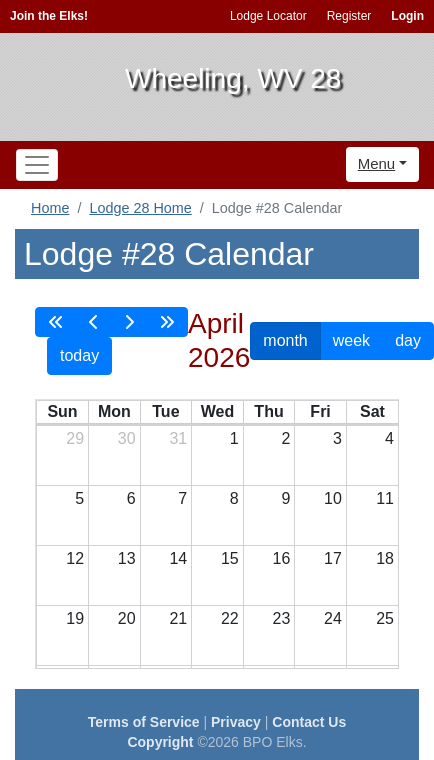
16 (282, 558)
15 (230, 558)
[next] (129, 322)
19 (75, 618)
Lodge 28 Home (140, 208)
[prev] (94, 322)
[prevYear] (56, 322)
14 (178, 558)
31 (178, 438)
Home (50, 208)
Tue (165, 411)
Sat (372, 411)
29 (75, 438)
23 (282, 618)
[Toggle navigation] (37, 165)
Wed (217, 411)
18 (385, 558)
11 (385, 498)
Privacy (236, 722)
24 (333, 618)
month (285, 340)
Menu (377, 163)
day (408, 340)
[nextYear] (167, 322)
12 (75, 558)
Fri (320, 411)
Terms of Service (144, 722)
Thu (268, 411)
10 (333, 498)
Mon (114, 411)
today (79, 355)
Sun (62, 411)
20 (127, 618)
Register (349, 16)
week (351, 340)
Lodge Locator (268, 16)
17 (333, 558)
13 (127, 558)
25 (385, 618)
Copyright (160, 742)
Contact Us (309, 722)
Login (407, 16)
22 (230, 618)
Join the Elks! (49, 16)
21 (178, 618)
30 (127, 438)
